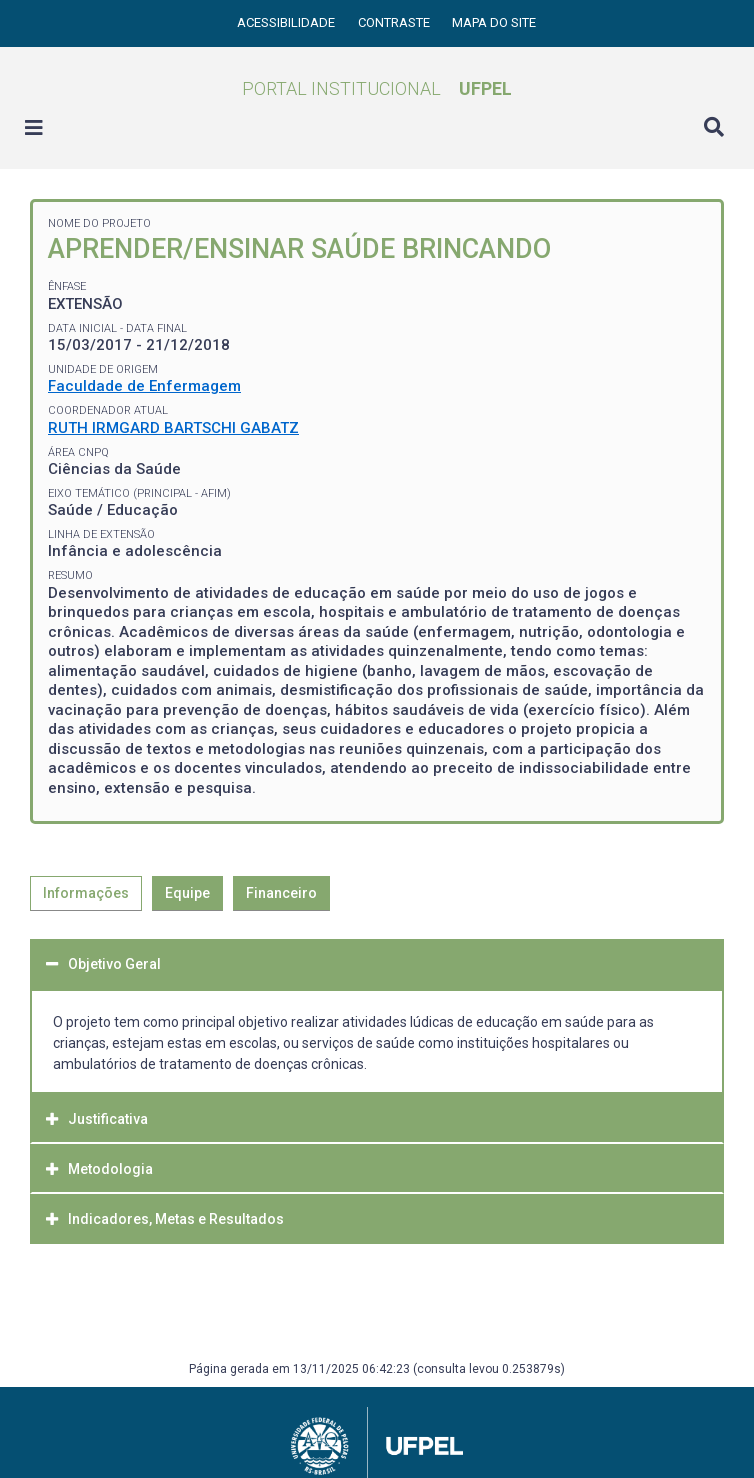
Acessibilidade (287, 22)
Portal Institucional (377, 88)
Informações (86, 893)
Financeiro (281, 893)
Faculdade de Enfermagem (144, 386)
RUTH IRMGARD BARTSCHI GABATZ (173, 428)
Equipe (187, 893)
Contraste (395, 22)
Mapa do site (494, 22)
